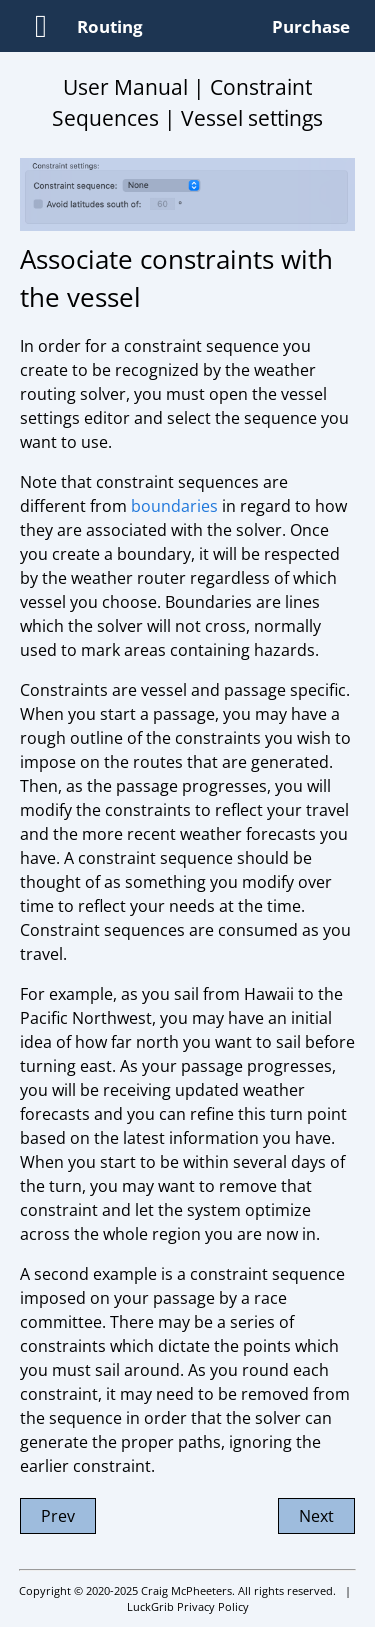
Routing (110, 26)
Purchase (311, 26)
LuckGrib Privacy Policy (188, 1606)
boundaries (174, 506)
